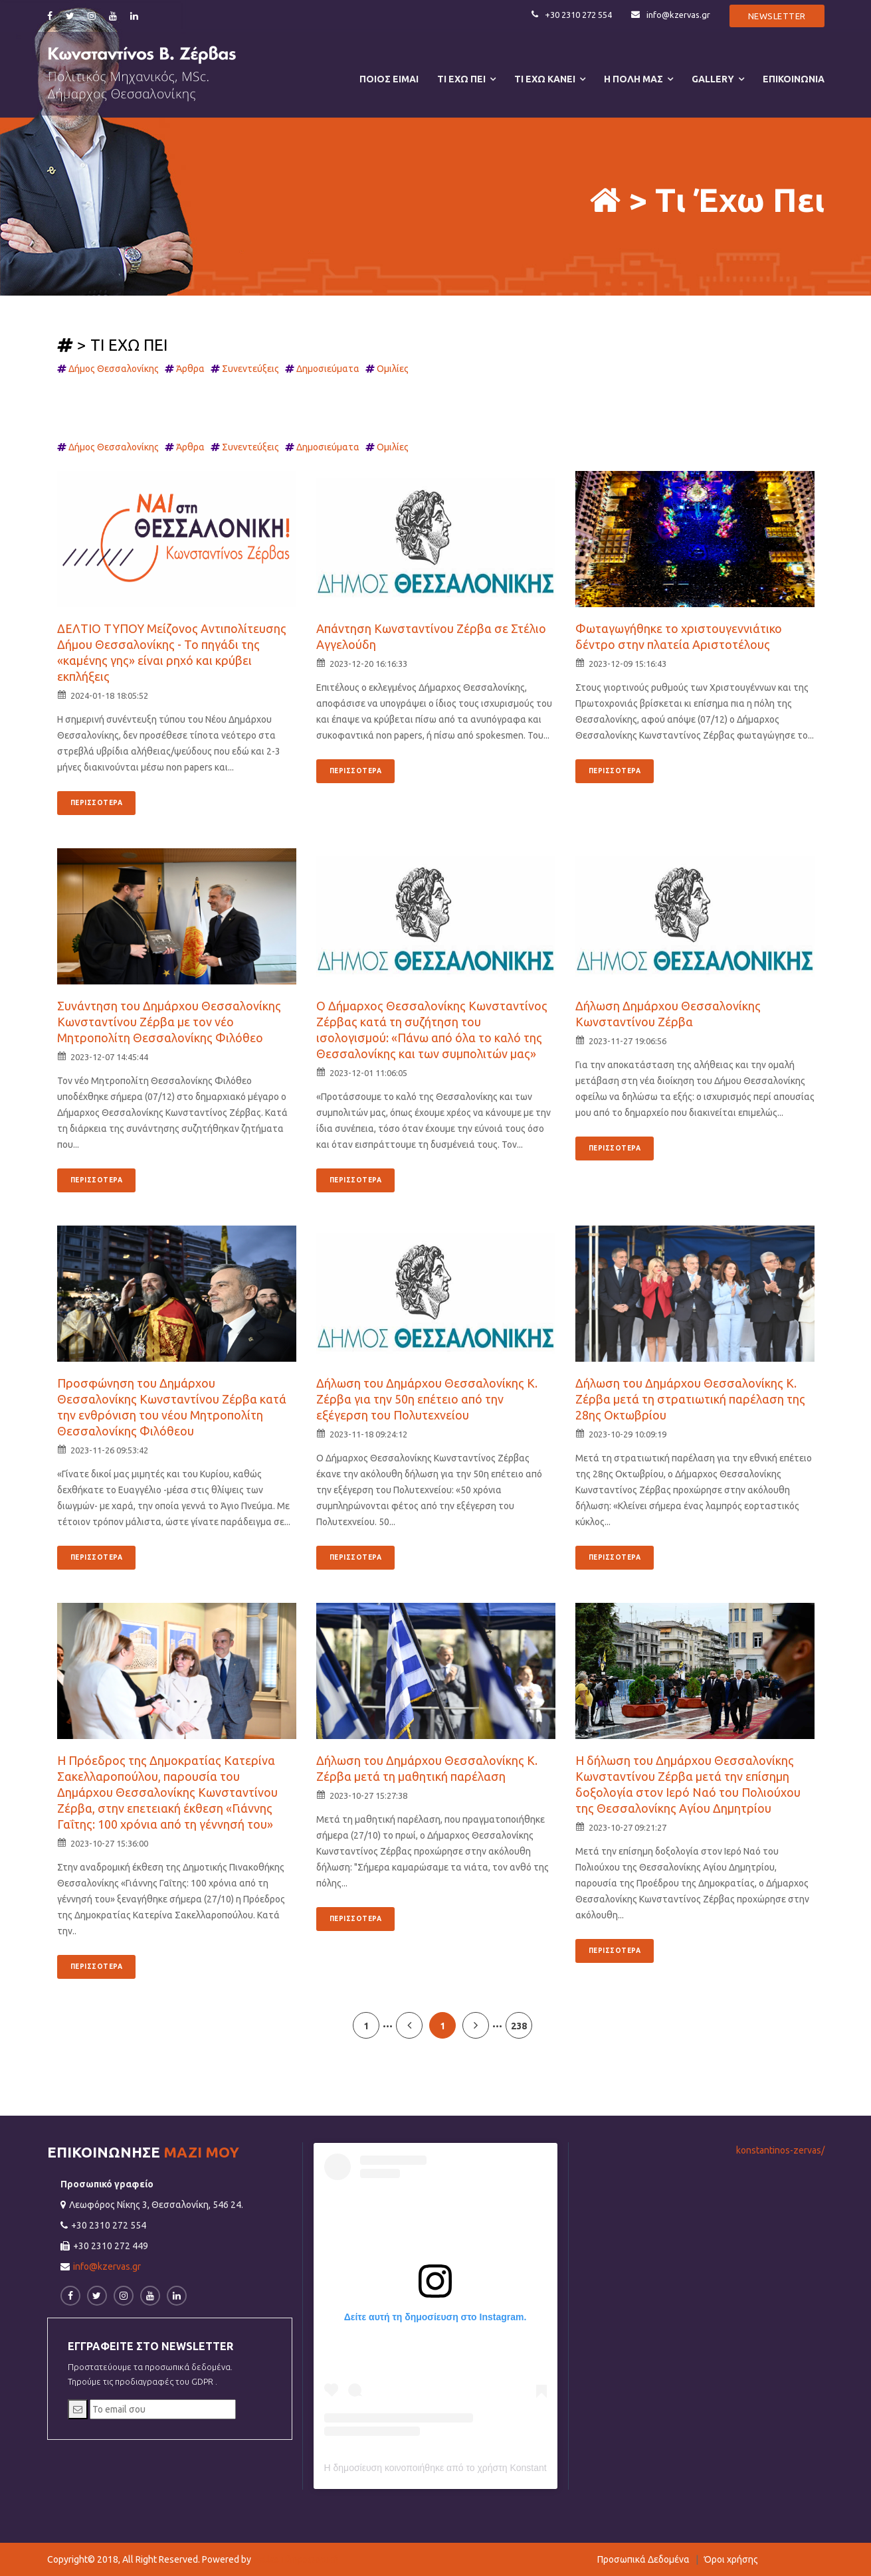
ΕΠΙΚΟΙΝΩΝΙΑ (793, 79)
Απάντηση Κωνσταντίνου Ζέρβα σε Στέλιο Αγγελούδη (431, 636)
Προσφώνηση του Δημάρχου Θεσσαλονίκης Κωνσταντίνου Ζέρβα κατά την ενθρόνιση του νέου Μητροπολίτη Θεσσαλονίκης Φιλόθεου (171, 1406)
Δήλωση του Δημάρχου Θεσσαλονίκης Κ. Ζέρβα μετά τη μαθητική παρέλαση (426, 1768)
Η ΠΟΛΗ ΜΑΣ (633, 79)
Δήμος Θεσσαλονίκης (116, 368)
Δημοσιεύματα (330, 368)
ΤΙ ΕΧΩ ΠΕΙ (461, 79)
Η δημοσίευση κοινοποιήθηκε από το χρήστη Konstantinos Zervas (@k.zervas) (486, 2467)
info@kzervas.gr (670, 15)
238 (519, 2026)
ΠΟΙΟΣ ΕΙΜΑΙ (389, 79)
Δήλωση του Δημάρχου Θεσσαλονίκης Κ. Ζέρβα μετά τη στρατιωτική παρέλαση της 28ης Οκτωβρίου (690, 1399)
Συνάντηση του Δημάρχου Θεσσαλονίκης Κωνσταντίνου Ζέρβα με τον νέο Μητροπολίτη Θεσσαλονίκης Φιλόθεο (169, 1021)
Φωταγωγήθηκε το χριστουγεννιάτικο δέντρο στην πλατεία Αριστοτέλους (678, 636)
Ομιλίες (396, 368)
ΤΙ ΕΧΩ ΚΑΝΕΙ (544, 79)
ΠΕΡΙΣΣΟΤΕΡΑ (96, 802)
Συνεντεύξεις (253, 368)
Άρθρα (193, 368)
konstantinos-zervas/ (780, 2150)
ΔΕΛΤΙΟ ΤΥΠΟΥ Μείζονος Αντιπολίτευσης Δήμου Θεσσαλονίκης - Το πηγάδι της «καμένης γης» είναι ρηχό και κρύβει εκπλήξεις (171, 652)
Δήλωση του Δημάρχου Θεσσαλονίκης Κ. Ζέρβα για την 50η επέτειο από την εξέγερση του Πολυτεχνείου (426, 1399)
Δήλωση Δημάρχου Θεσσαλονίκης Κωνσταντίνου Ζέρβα (668, 1013)
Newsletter (777, 16)
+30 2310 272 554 (570, 15)
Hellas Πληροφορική (295, 2559)
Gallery (713, 79)
